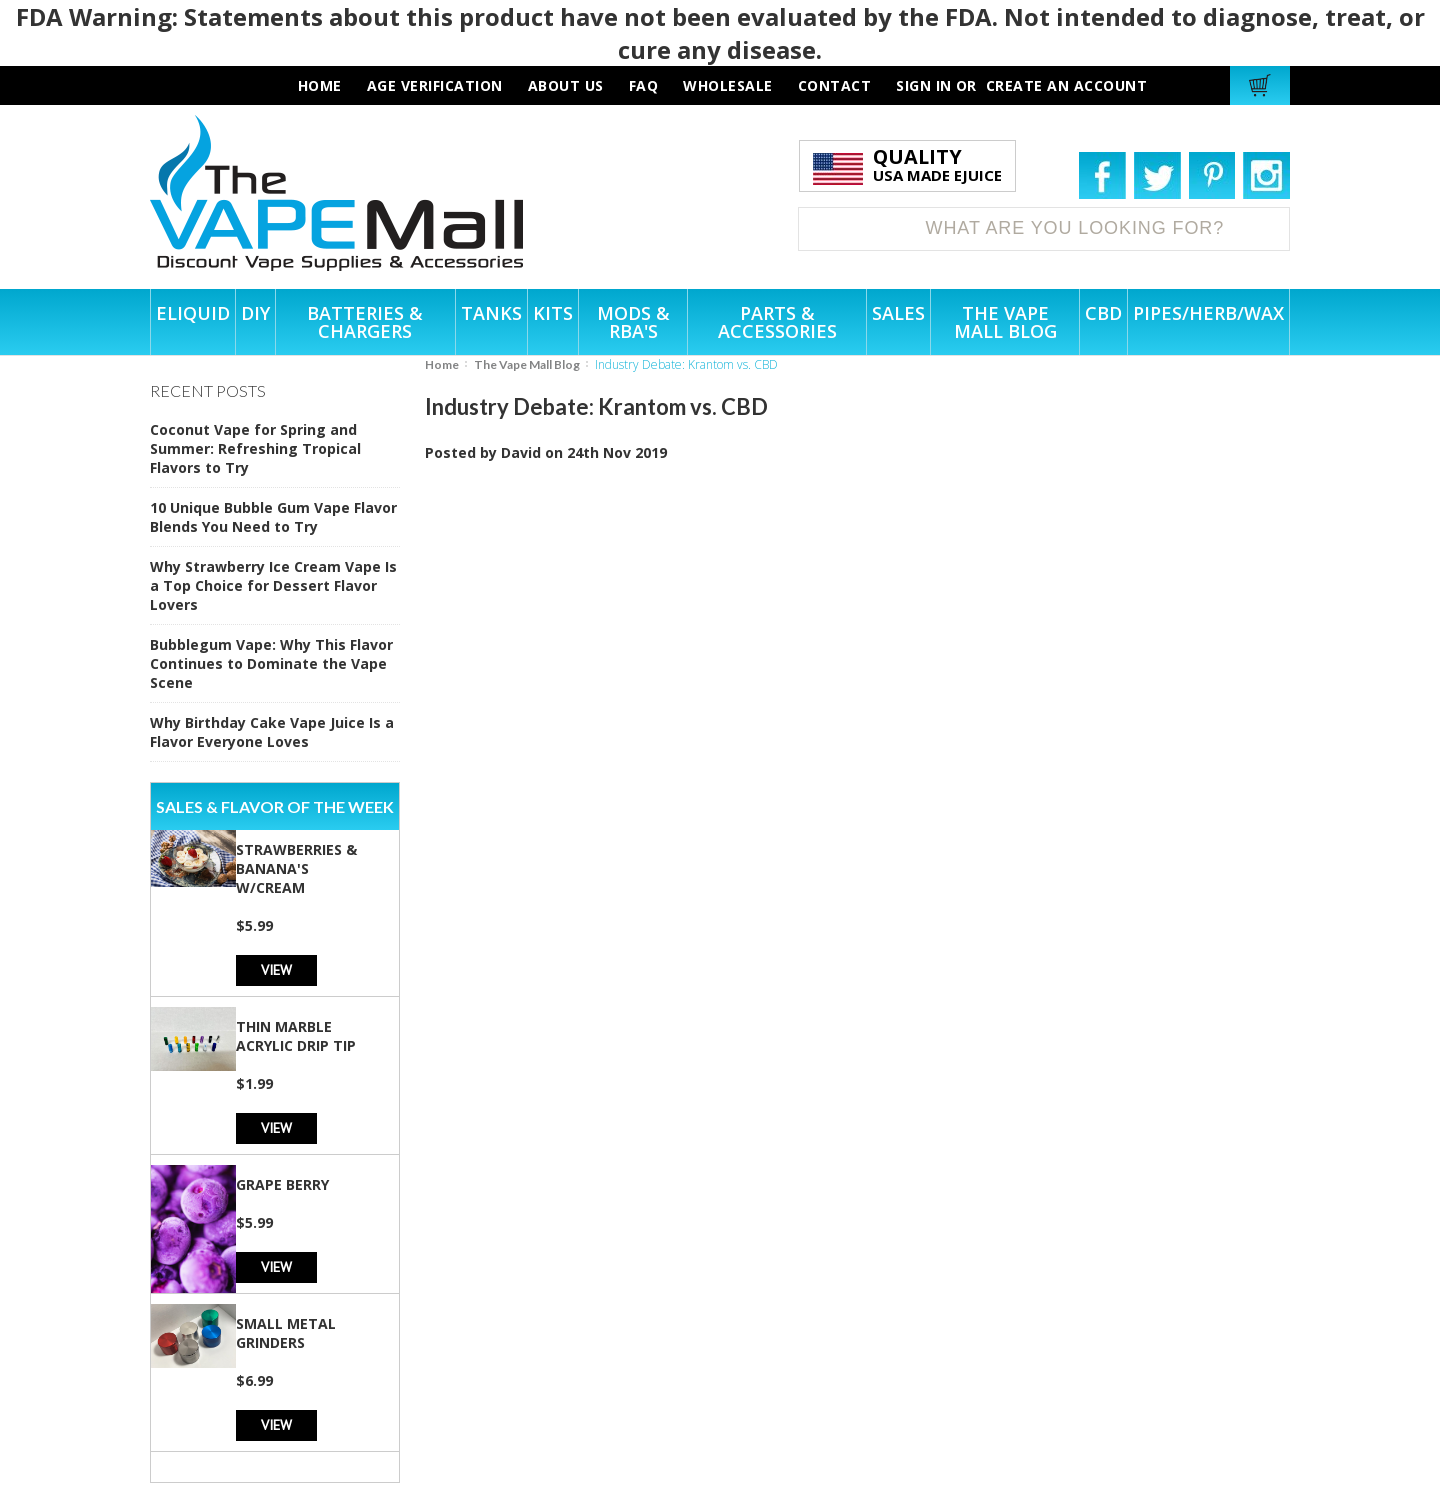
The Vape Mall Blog (527, 364)
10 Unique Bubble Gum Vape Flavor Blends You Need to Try (273, 517)
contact (835, 85)
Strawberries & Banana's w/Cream (296, 868)
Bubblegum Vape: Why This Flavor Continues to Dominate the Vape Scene (271, 663)
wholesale (728, 85)
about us (566, 85)
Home (442, 364)
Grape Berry (282, 1184)
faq (644, 85)
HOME (320, 85)
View (276, 969)
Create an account (1067, 85)
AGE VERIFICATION (435, 85)
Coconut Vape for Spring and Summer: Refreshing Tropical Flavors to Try (255, 448)
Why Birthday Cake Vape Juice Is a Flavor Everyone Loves (272, 732)
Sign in (924, 85)
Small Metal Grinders (286, 1333)
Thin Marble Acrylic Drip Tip (296, 1036)
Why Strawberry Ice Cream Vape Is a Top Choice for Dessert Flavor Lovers (273, 585)
